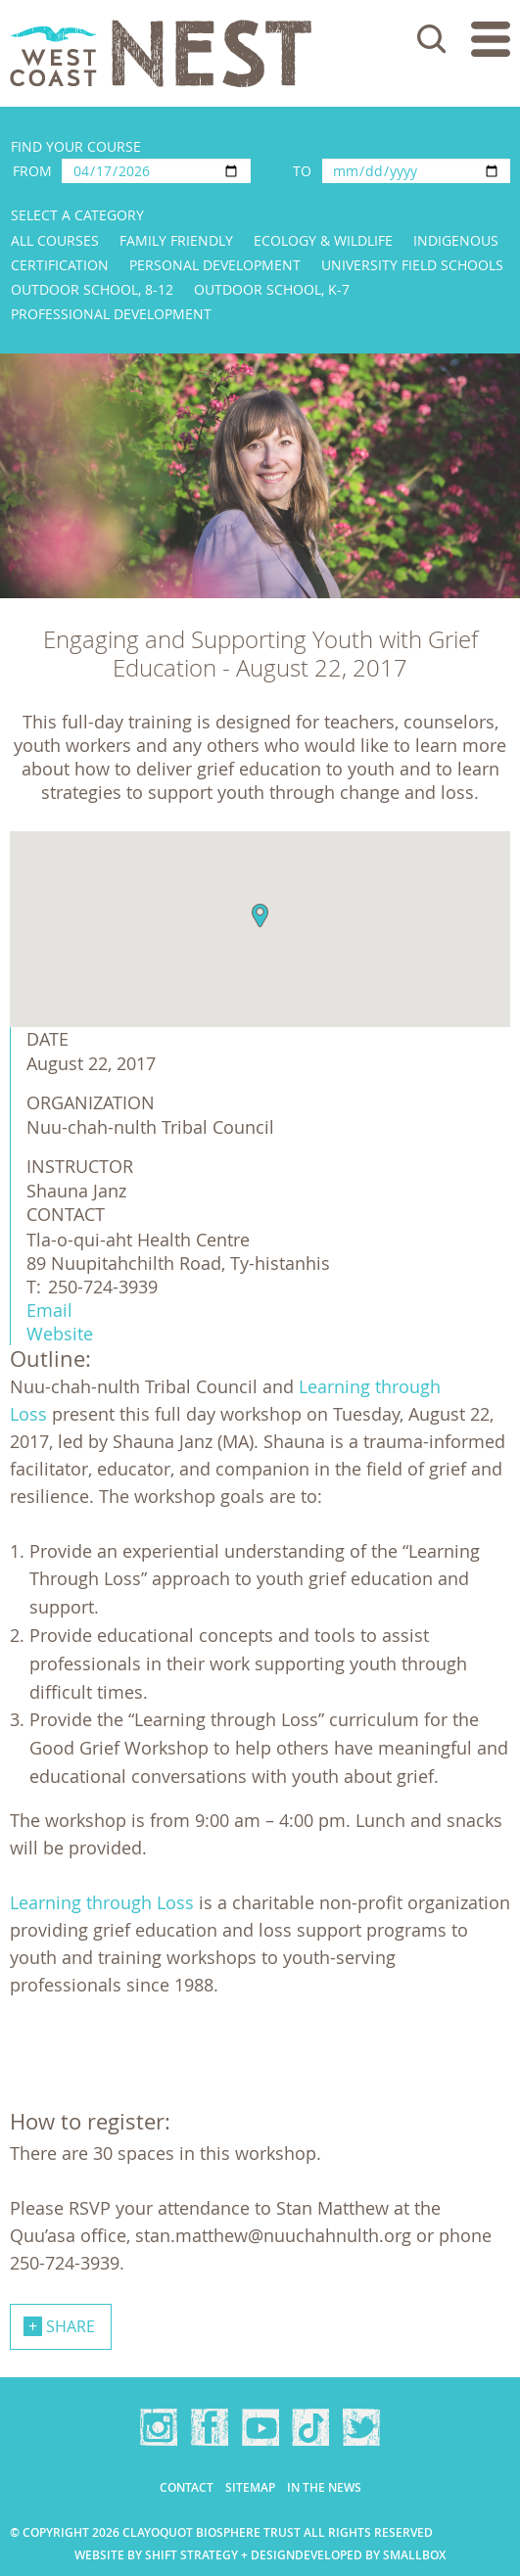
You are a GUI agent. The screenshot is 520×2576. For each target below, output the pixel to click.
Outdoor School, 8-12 (92, 289)
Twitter (361, 2427)
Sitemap (250, 2487)
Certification (60, 265)
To (302, 171)
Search (431, 39)
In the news (324, 2487)
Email (49, 1310)
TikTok (310, 2427)
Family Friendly (176, 240)
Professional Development (111, 313)
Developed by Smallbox (370, 2555)
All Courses (55, 240)
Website (59, 1333)
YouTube (260, 2427)
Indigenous (455, 240)
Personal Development (215, 265)
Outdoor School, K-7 (272, 289)
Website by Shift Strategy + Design (184, 2555)
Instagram (158, 2427)
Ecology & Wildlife (323, 240)
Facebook (209, 2427)
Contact (186, 2487)
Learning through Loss (102, 1902)
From (32, 171)
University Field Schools (412, 265)
